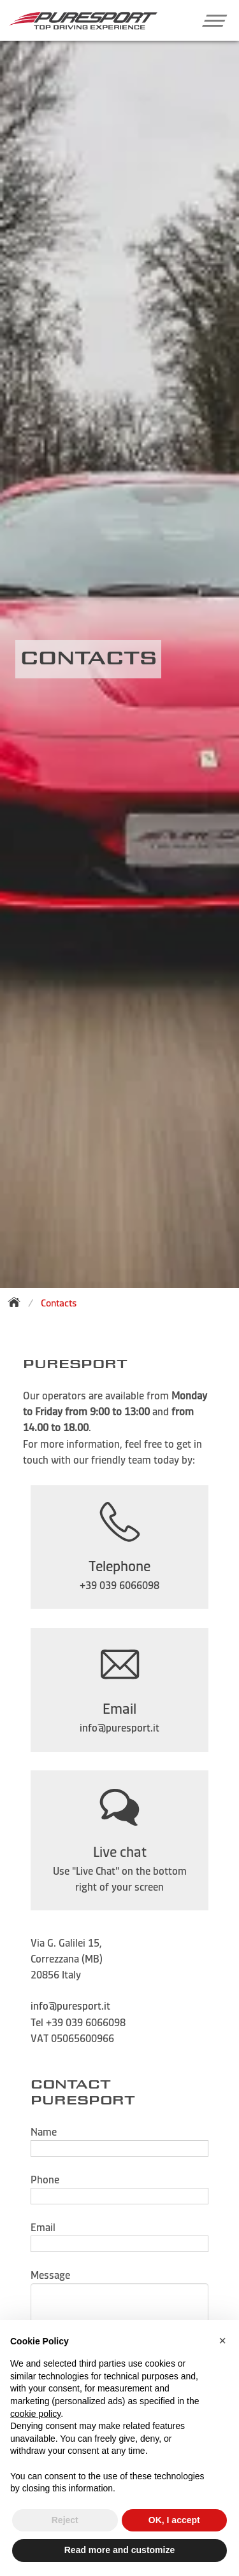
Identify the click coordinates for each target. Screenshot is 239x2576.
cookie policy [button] (35, 2414)
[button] (209, 20)
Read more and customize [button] (119, 2550)
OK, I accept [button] (174, 2520)
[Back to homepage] (18, 1302)
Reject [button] (65, 2520)
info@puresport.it (70, 2006)
